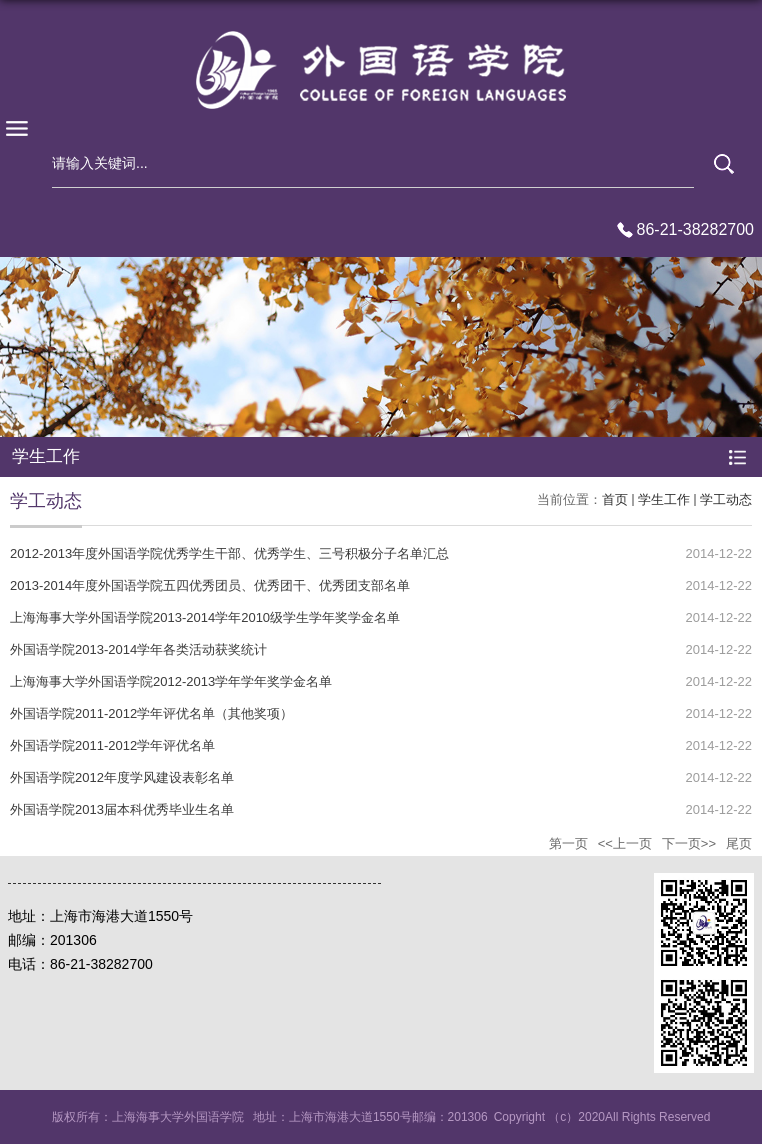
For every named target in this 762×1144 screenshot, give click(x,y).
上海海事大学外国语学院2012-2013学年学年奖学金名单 (171, 681)
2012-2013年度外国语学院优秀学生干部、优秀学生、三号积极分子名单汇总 (229, 553)
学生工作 (664, 499)
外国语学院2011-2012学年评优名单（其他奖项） (151, 713)
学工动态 (726, 499)
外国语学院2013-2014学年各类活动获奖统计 (138, 649)
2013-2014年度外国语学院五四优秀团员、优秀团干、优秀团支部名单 (210, 585)
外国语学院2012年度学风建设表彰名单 (122, 777)
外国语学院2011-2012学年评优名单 (112, 745)
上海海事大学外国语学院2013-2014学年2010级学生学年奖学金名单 (205, 617)
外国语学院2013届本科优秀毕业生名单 (122, 809)
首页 (615, 499)
